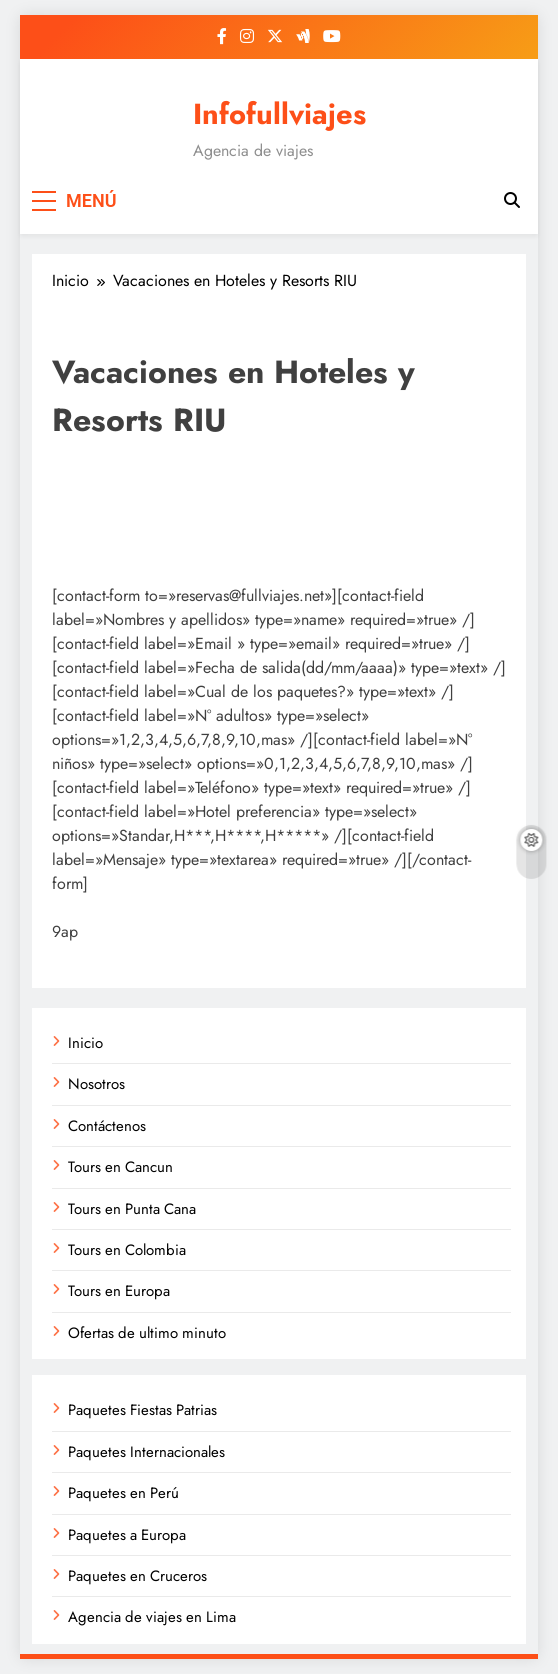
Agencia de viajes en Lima (152, 1617)
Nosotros (96, 1084)
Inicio (85, 1043)
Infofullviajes (279, 114)
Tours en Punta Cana (132, 1209)
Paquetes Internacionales (146, 1452)
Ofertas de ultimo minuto (147, 1333)
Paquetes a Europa (127, 1535)
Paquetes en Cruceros (137, 1576)
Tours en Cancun (120, 1167)
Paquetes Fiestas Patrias (142, 1410)
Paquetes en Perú (123, 1493)
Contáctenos (107, 1126)
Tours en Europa (119, 1291)
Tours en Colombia (127, 1250)
